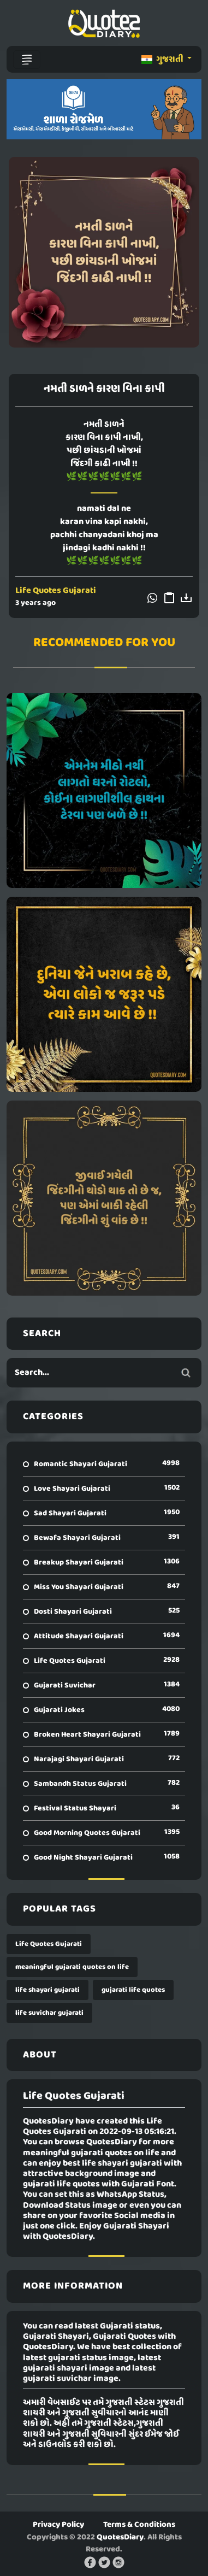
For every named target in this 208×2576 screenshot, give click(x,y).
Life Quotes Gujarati (55, 591)
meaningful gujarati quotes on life (72, 1967)
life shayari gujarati (47, 1990)
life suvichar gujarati (49, 2013)
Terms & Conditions (139, 2524)
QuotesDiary (120, 2537)
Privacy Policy (58, 2524)
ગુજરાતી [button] (163, 59)
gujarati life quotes (133, 1990)
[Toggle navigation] (26, 59)
